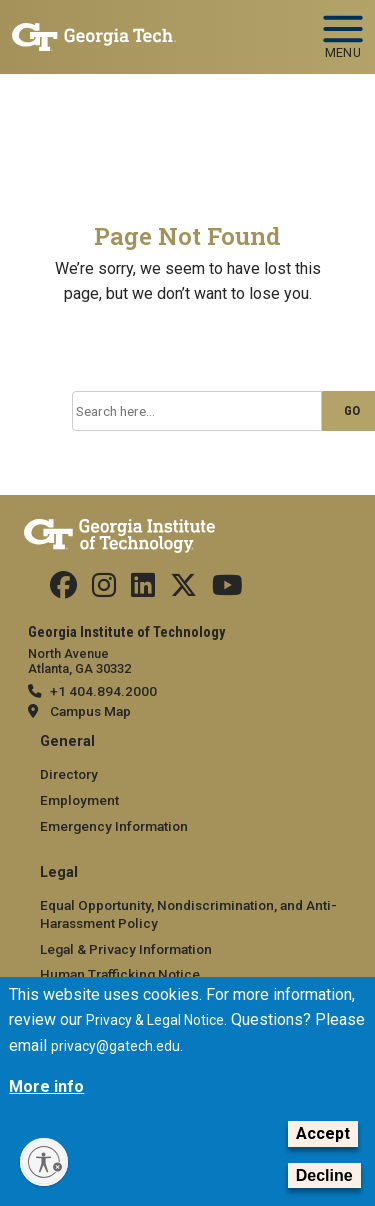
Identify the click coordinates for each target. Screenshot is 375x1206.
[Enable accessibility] (44, 1162)
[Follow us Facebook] (63, 590)
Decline (324, 1192)
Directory (69, 774)
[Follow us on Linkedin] (143, 590)
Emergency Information (114, 826)
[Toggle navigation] (343, 20)
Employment (79, 800)
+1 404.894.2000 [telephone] (103, 691)
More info (46, 1104)
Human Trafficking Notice (120, 974)
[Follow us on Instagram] (104, 590)
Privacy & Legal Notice (155, 1038)
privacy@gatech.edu (115, 1064)
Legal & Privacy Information (126, 949)
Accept (323, 1151)
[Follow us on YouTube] (227, 590)
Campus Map (90, 711)
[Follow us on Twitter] (183, 590)
